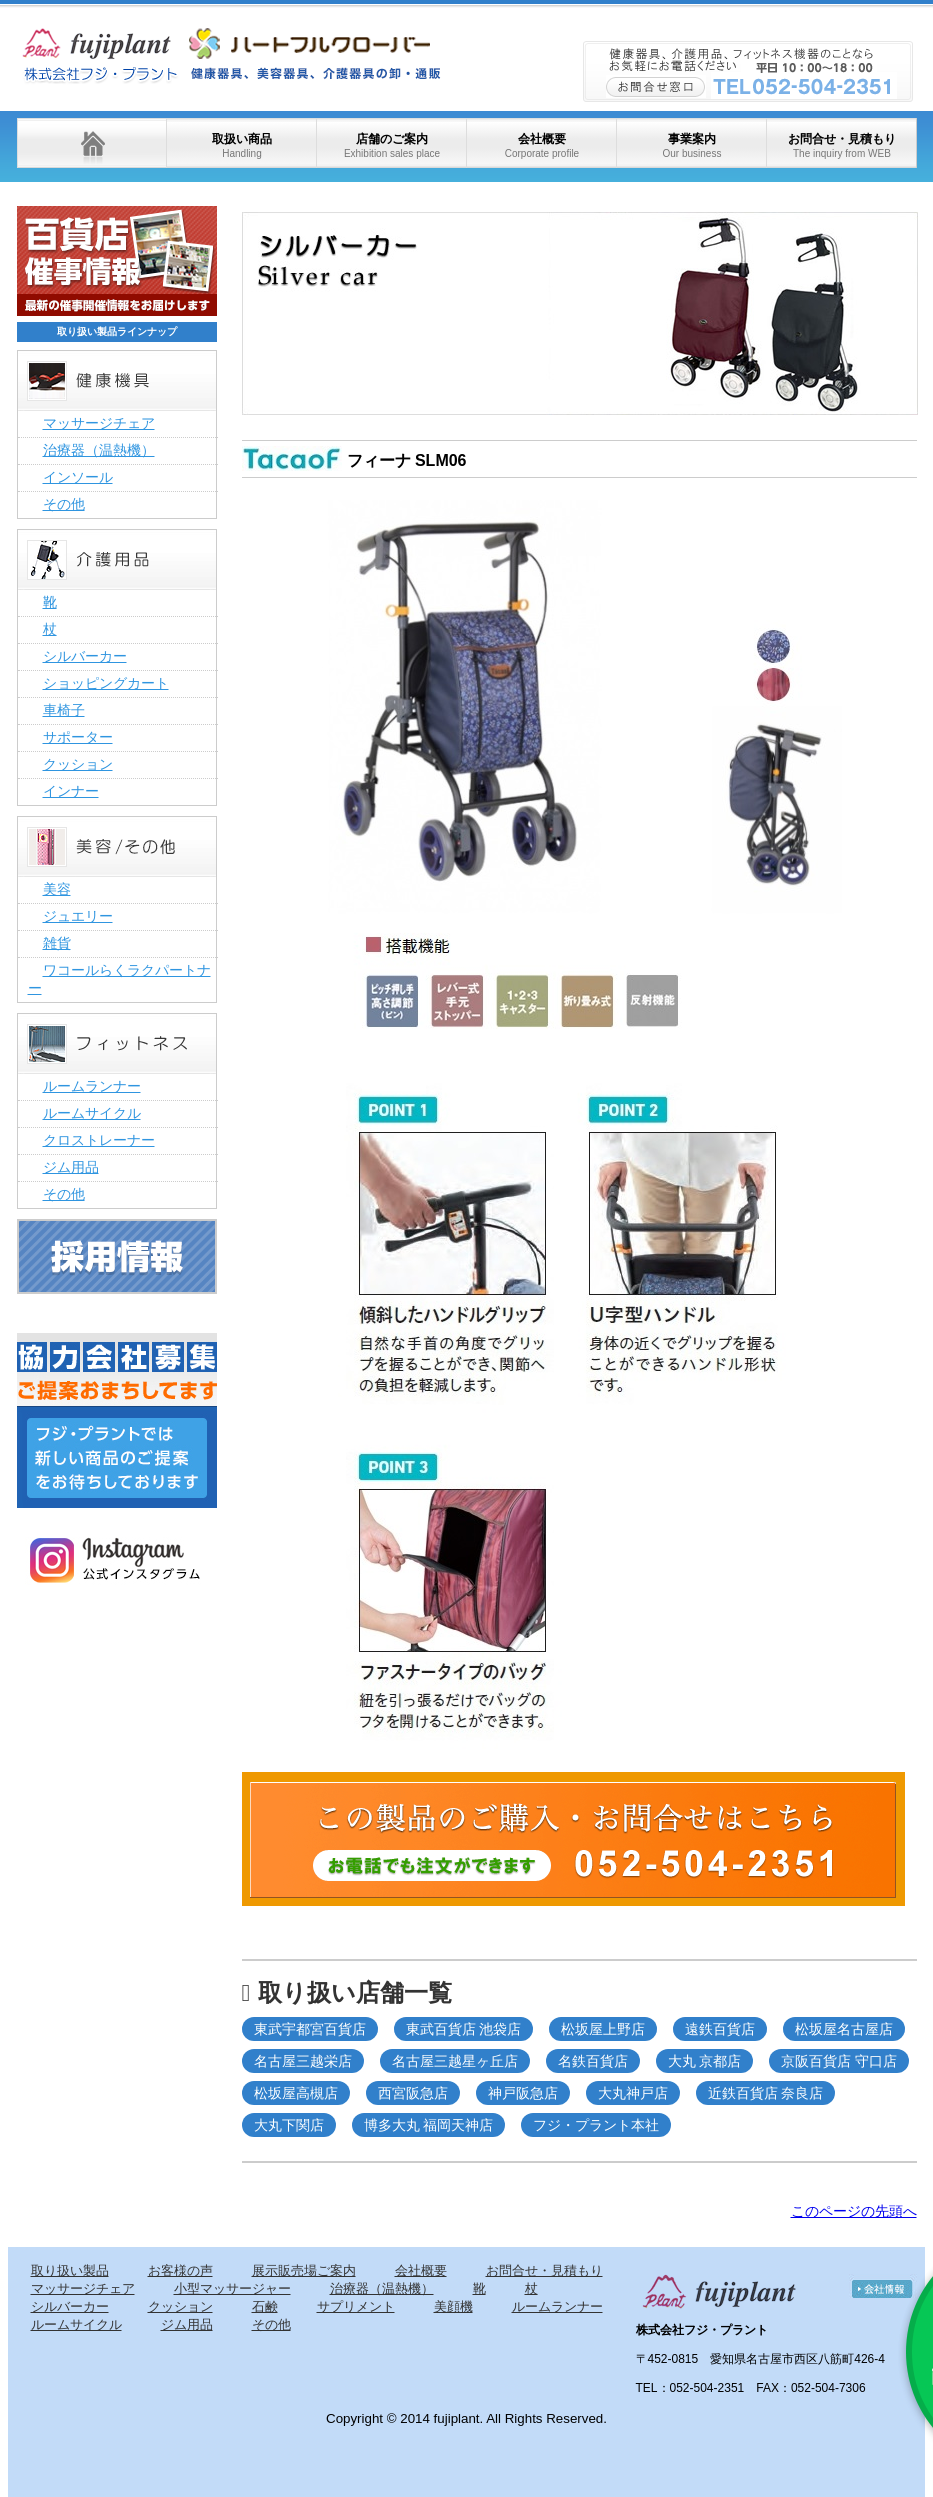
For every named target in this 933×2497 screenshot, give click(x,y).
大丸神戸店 (633, 2093)
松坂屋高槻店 (296, 2093)
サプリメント (356, 2306)
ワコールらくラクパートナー (119, 979)
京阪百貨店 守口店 (839, 2061)
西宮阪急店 (413, 2093)
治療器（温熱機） (99, 450)
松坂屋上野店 (603, 2029)
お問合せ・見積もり (842, 145)
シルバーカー (85, 656)
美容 (57, 889)
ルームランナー (92, 1086)
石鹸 (265, 2306)
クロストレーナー (99, 1140)
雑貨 (57, 943)
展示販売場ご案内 (304, 2270)
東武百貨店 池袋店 (464, 2029)
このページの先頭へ (854, 2211)
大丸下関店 (289, 2125)
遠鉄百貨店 (720, 2029)
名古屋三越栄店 (303, 2061)
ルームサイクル (92, 1113)
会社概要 (542, 145)
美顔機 (453, 2306)
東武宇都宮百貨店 (310, 2029)
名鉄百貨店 (593, 2061)
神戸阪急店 (523, 2093)
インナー (71, 791)
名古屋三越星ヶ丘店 (455, 2061)
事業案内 (691, 145)
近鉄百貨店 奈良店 (766, 2093)
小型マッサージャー (232, 2288)
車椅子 (64, 710)
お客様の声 (180, 2270)
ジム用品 (71, 1167)
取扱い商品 (242, 145)
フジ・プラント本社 (596, 2125)
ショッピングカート (106, 683)
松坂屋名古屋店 (844, 2029)
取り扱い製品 (70, 2270)
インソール (78, 477)
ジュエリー (78, 916)
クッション (78, 764)
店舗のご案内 (392, 145)
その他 (64, 504)
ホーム (92, 143)
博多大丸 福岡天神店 (429, 2125)
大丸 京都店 (705, 2061)
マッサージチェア (99, 423)
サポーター (78, 737)
